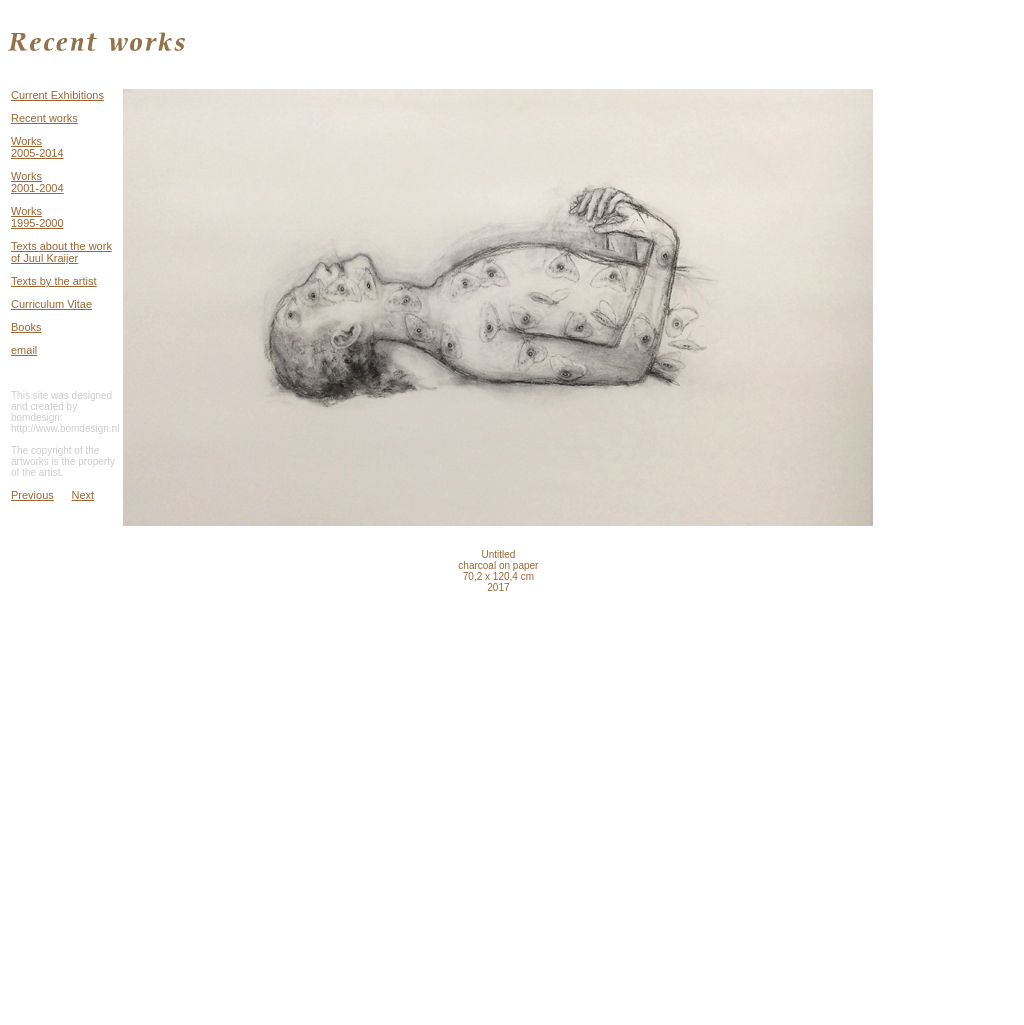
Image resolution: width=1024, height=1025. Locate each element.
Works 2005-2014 (37, 147)
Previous (32, 495)
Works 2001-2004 (37, 182)
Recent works (44, 118)
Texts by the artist (54, 281)
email (24, 350)
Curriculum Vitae (51, 304)
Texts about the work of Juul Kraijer (61, 252)
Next (83, 495)
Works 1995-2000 (37, 217)
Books (26, 327)
